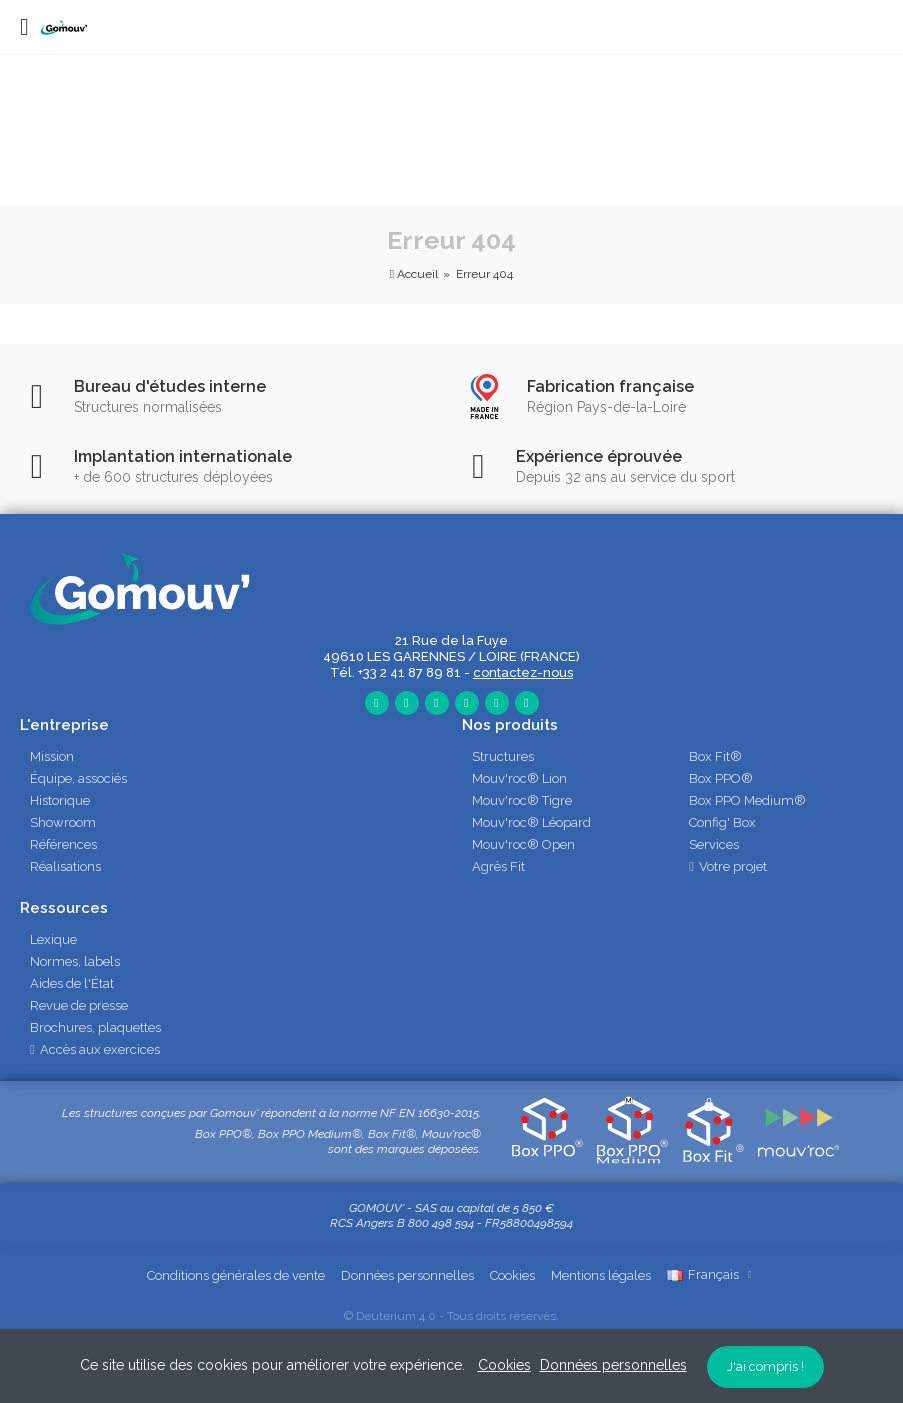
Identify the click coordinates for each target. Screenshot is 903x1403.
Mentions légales (601, 1275)
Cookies (512, 1275)
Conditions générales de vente (236, 1275)
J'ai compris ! (765, 1366)
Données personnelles (407, 1275)
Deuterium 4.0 (396, 1316)
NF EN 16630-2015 (429, 1113)
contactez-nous (523, 672)
